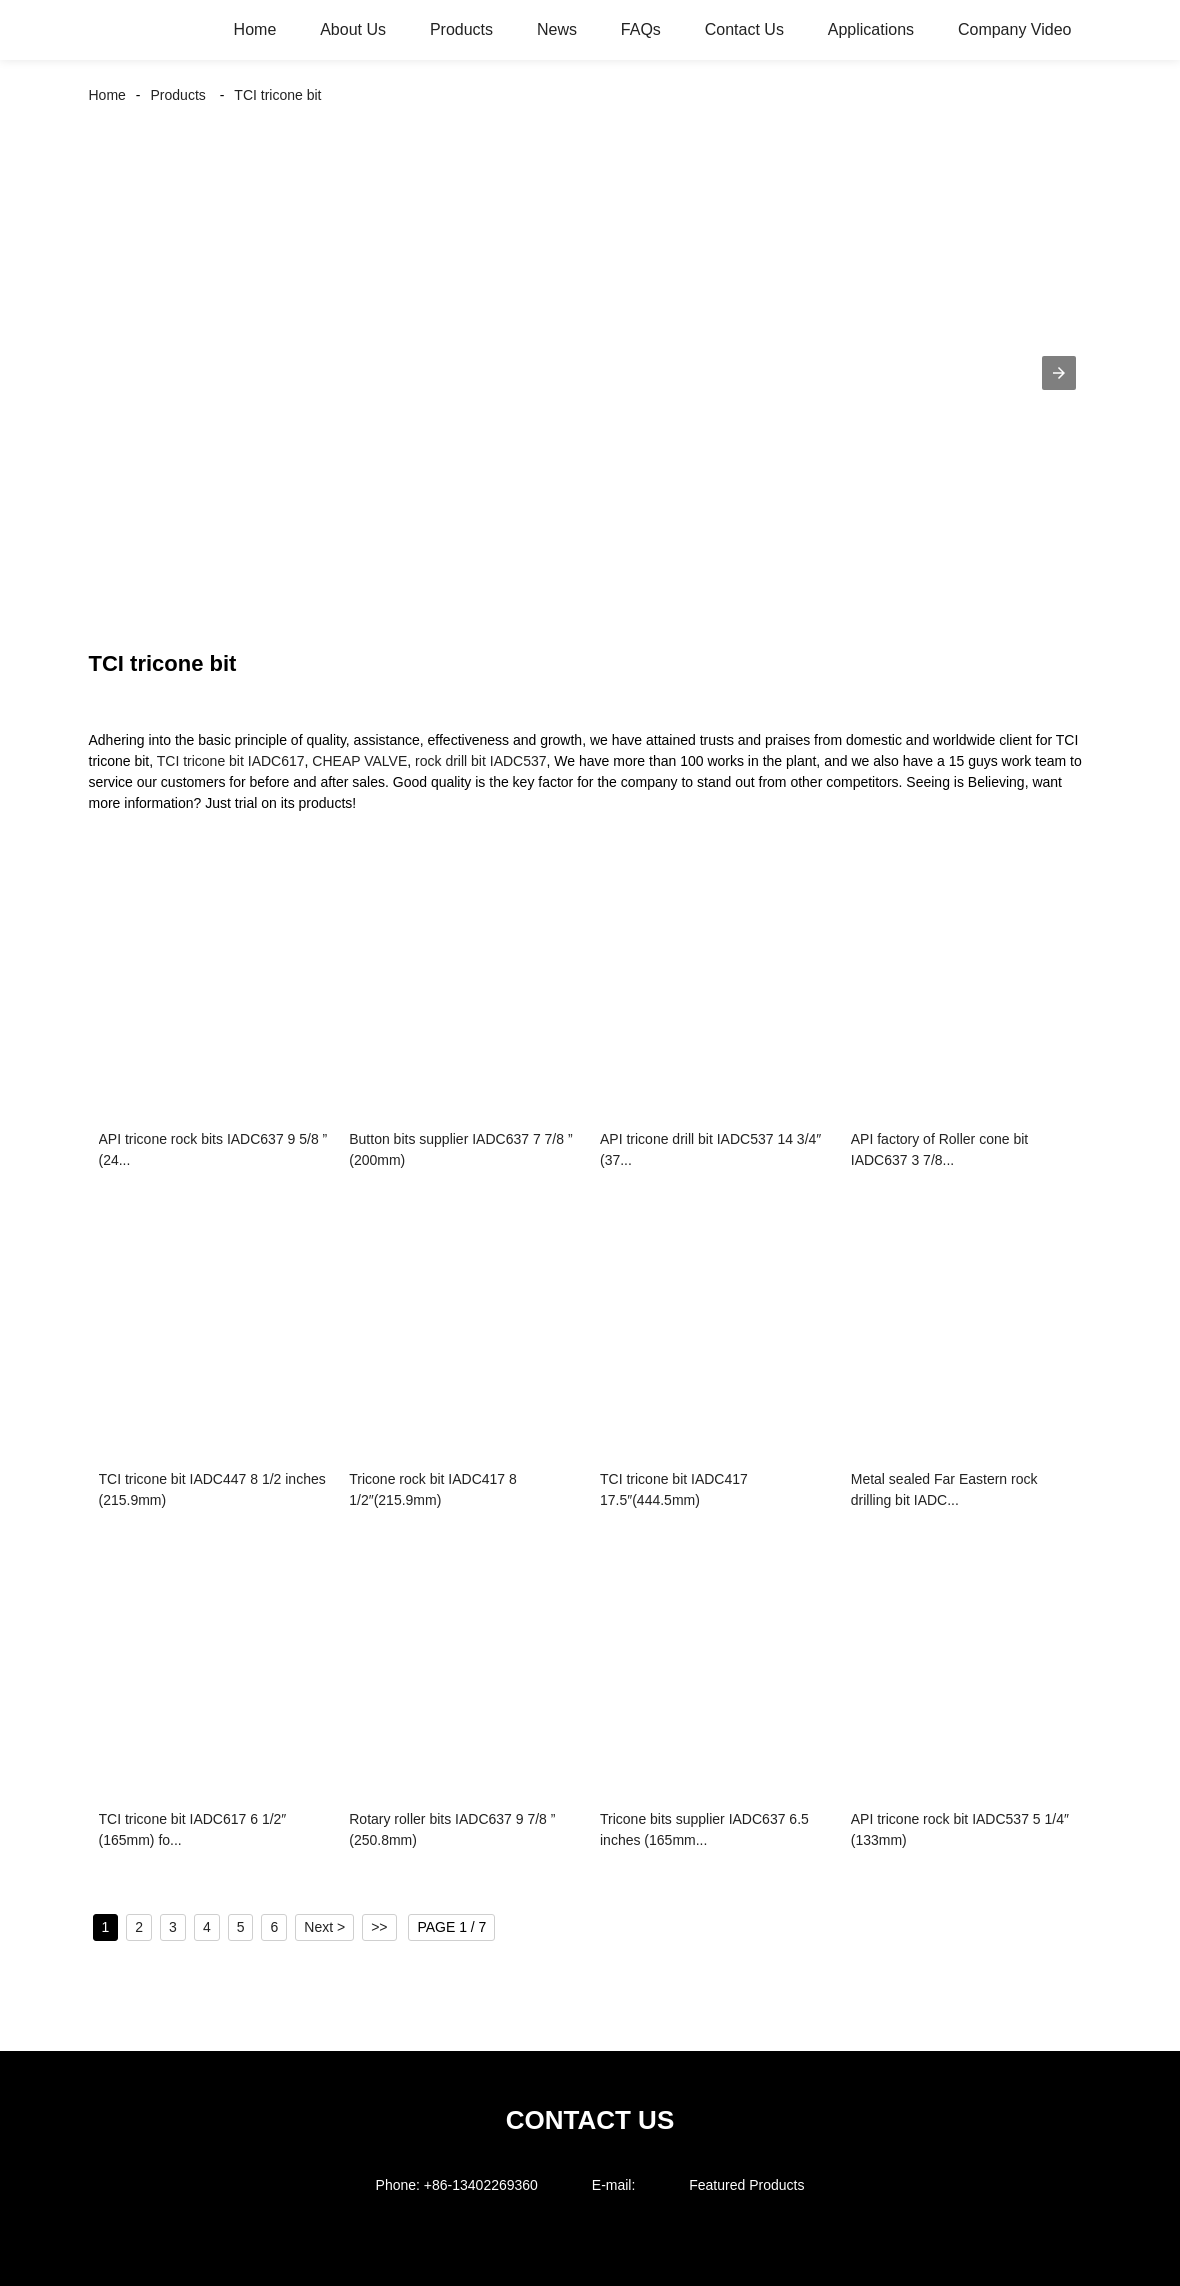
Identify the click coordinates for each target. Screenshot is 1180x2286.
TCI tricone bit (277, 95)
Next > (324, 1927)
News (557, 29)
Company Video (1015, 29)
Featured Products (746, 2185)
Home (255, 29)
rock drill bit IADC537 (481, 761)
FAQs (641, 29)
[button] (1059, 373)
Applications (871, 29)
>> (379, 1927)
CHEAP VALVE (359, 761)
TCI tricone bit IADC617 (231, 761)
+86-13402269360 (481, 2185)
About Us (353, 29)
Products (461, 29)
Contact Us (744, 29)
